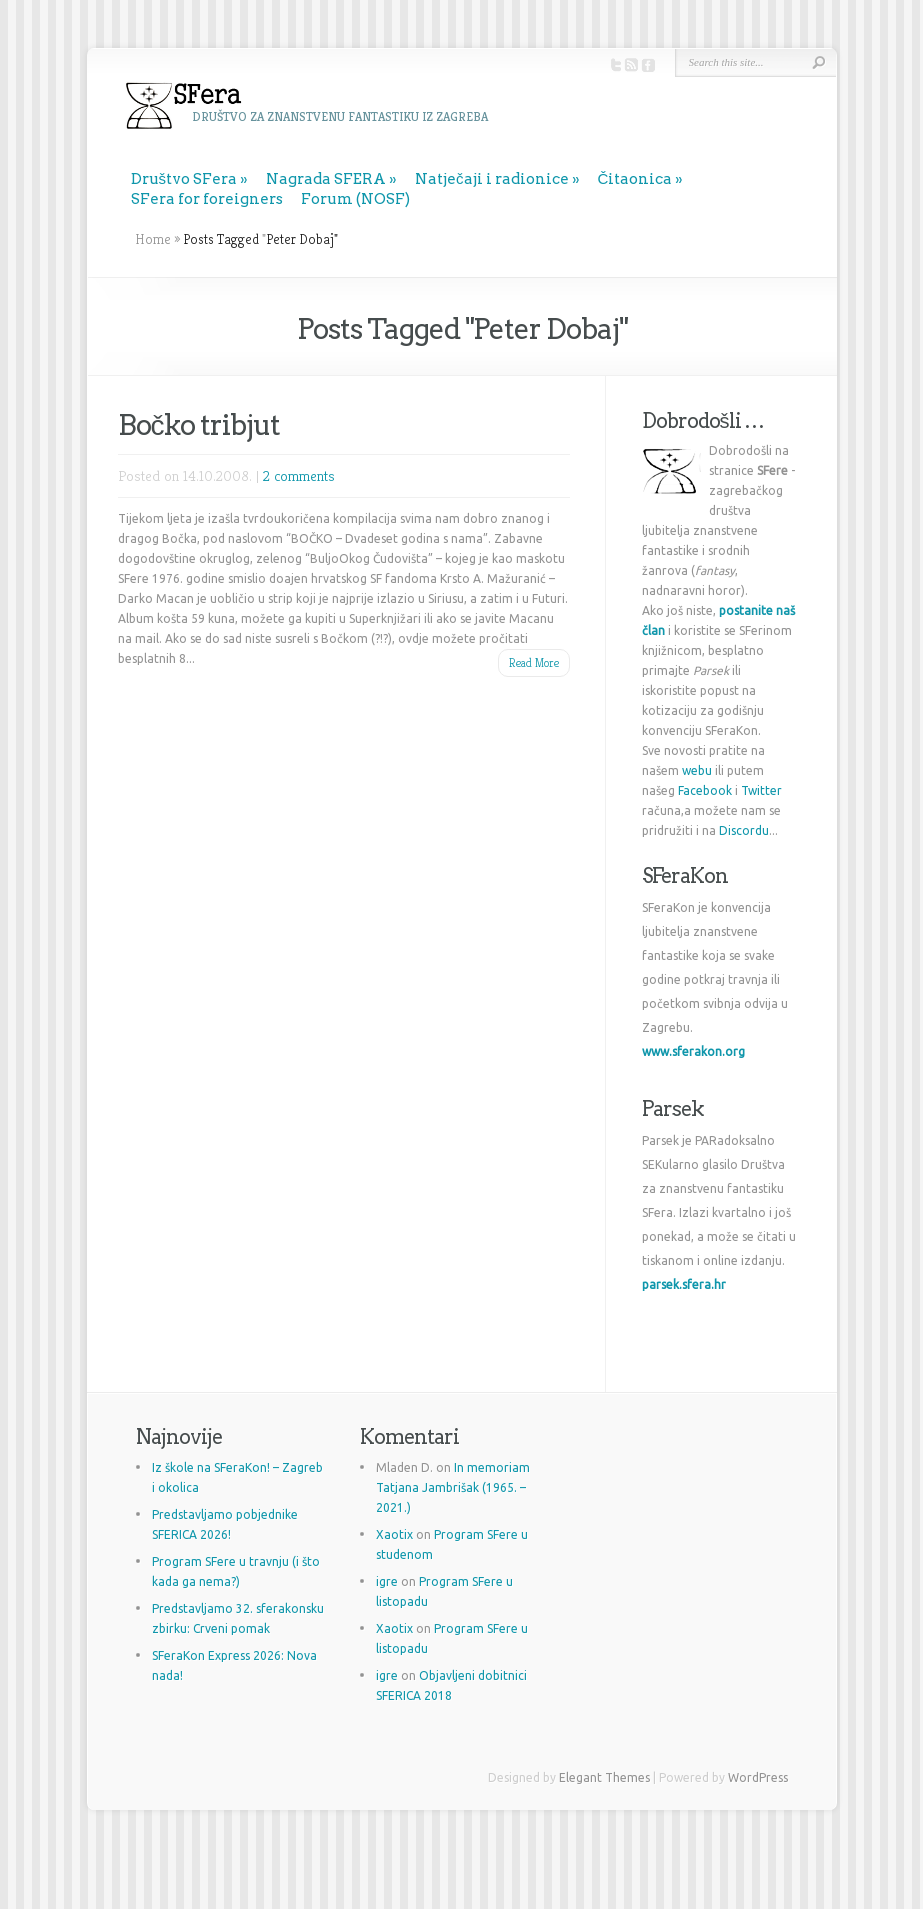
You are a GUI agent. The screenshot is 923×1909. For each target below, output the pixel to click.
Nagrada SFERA (326, 179)
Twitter (761, 790)
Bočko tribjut (199, 425)
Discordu (744, 830)
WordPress (758, 1777)
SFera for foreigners (207, 199)
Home (153, 239)
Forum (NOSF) (355, 199)
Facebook (705, 790)
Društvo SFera (184, 179)
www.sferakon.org (693, 1051)
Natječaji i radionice (492, 179)
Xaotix (394, 1534)
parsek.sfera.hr (684, 1284)
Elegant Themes (604, 1777)
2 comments (299, 475)
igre (387, 1581)
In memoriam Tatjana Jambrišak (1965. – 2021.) (453, 1487)
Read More (534, 662)
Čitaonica (635, 179)
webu (697, 770)
